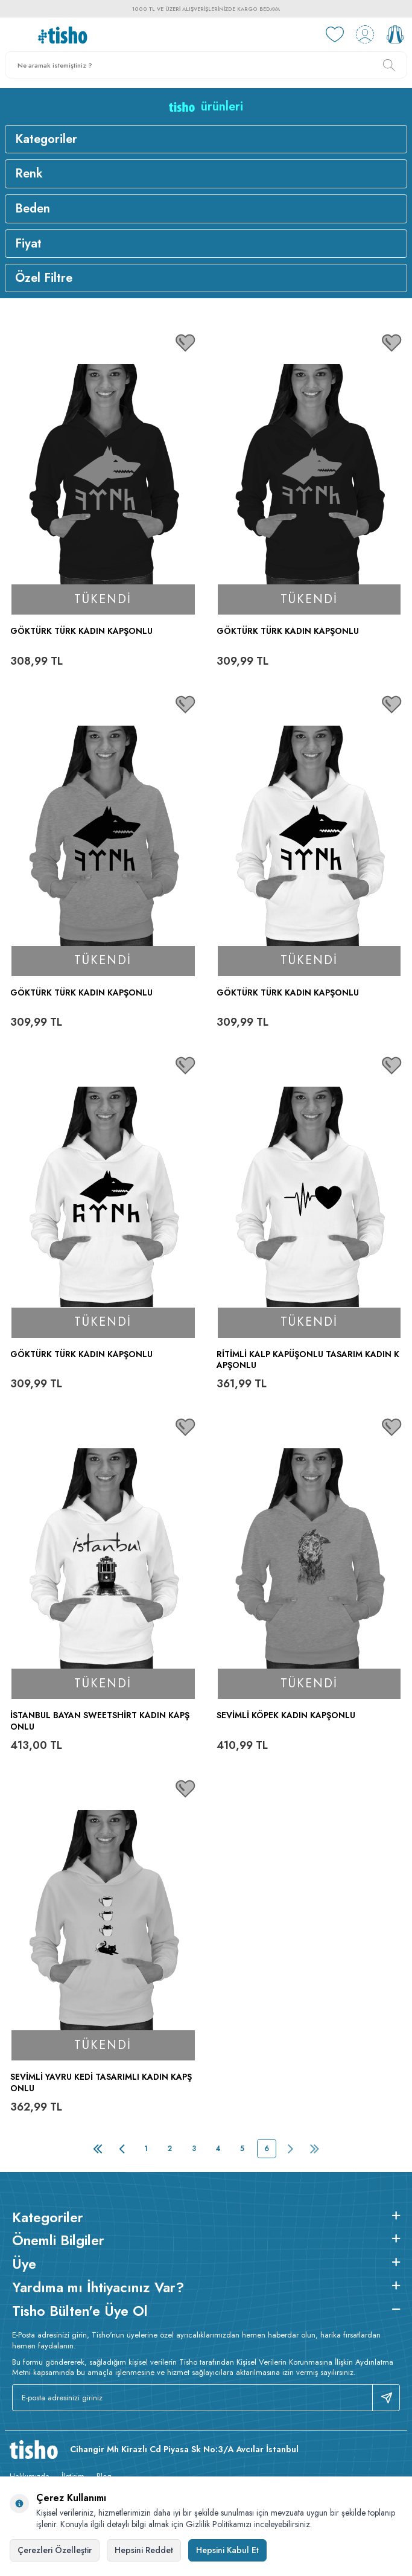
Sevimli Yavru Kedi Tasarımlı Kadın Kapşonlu (101, 2082)
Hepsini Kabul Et (227, 2550)
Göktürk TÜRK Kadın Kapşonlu (81, 631)
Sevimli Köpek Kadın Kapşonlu (286, 1715)
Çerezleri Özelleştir (54, 2550)
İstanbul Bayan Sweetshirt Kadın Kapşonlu (99, 1721)
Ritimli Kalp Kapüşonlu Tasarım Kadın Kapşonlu (308, 1360)
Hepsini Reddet (144, 2550)
